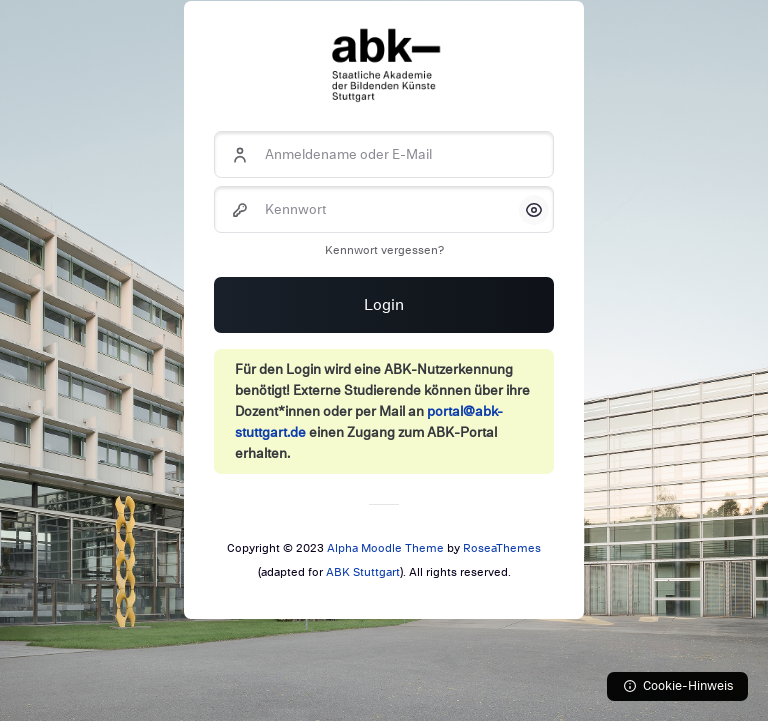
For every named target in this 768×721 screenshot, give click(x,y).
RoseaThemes (502, 548)
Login (384, 305)
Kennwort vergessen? (384, 250)
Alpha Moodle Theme (385, 548)
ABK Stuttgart (363, 572)
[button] (534, 210)
